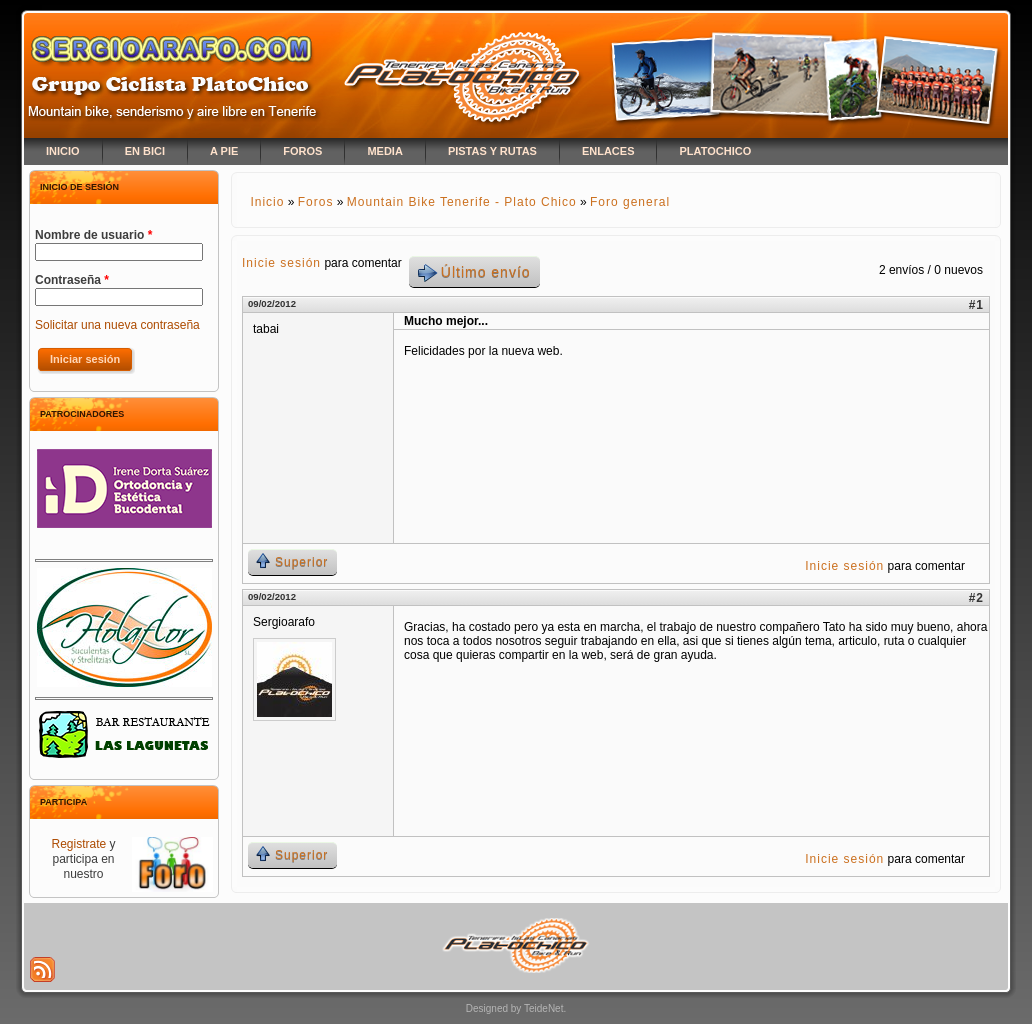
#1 (976, 305)
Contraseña (72, 280)
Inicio (267, 202)
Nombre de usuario (93, 235)
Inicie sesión (281, 263)
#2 (976, 598)
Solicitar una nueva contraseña (117, 325)
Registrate (78, 844)
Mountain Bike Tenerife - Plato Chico (462, 202)
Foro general (630, 202)
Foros (316, 202)
